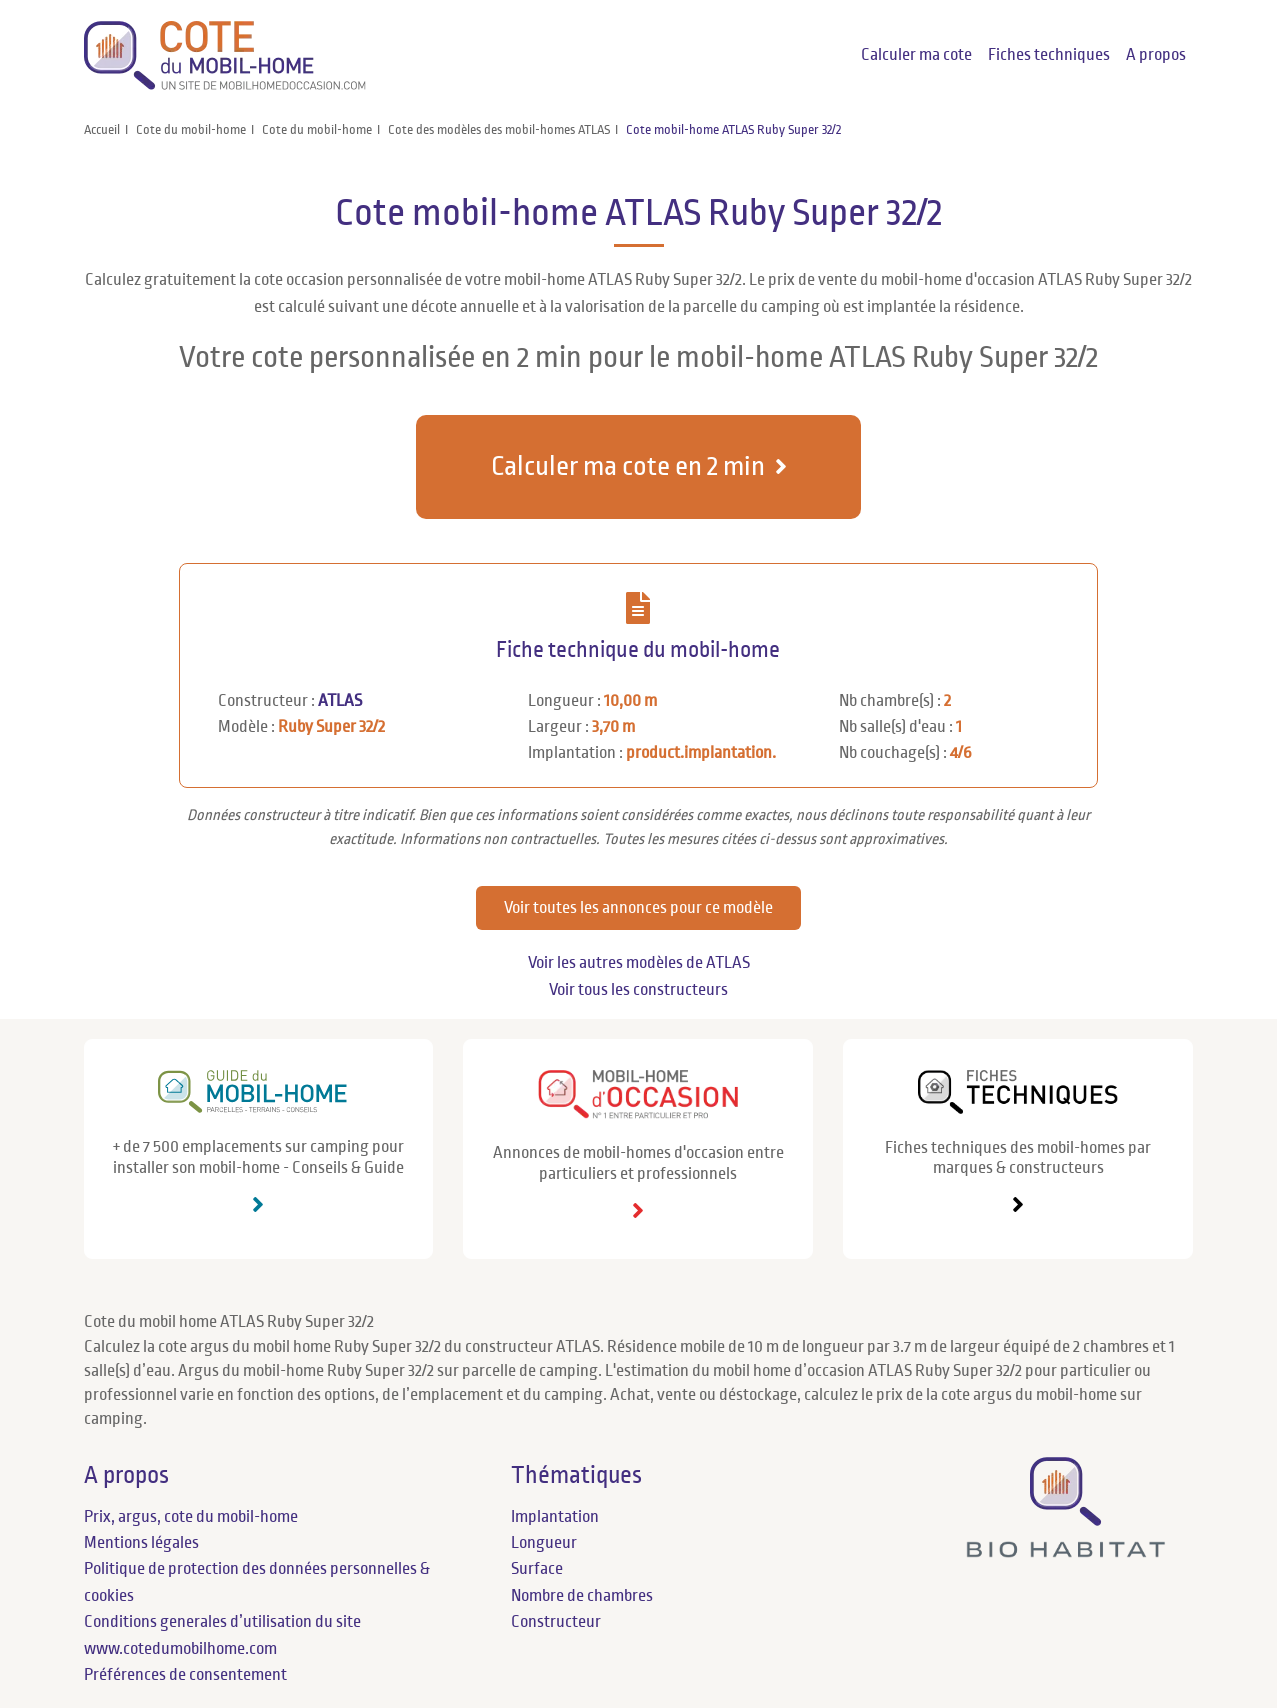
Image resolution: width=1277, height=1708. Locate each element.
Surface (537, 1569)
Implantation (555, 1517)
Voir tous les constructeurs (638, 990)
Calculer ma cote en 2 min (628, 466)
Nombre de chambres (582, 1596)
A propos (1156, 55)
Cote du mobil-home (191, 130)
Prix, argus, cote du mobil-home (191, 1517)
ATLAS (340, 701)
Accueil (102, 130)
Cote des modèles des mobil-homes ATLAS (499, 130)
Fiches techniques (1049, 55)
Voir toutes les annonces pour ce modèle (638, 908)
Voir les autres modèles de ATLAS (639, 963)
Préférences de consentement (185, 1675)
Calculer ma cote (916, 55)
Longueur (544, 1543)
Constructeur (556, 1622)
